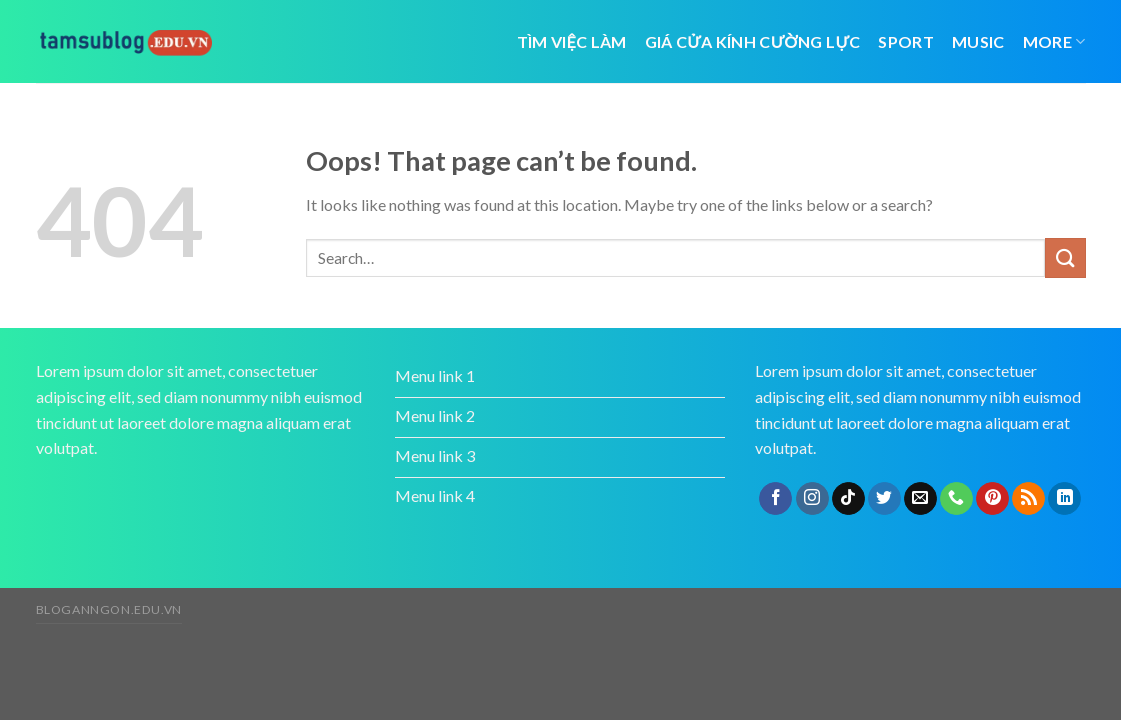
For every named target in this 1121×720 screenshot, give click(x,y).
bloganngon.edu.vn (109, 609)
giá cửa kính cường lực (753, 41)
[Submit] (1065, 257)
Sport (906, 41)
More (1054, 41)
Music (978, 41)
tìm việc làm (572, 41)
